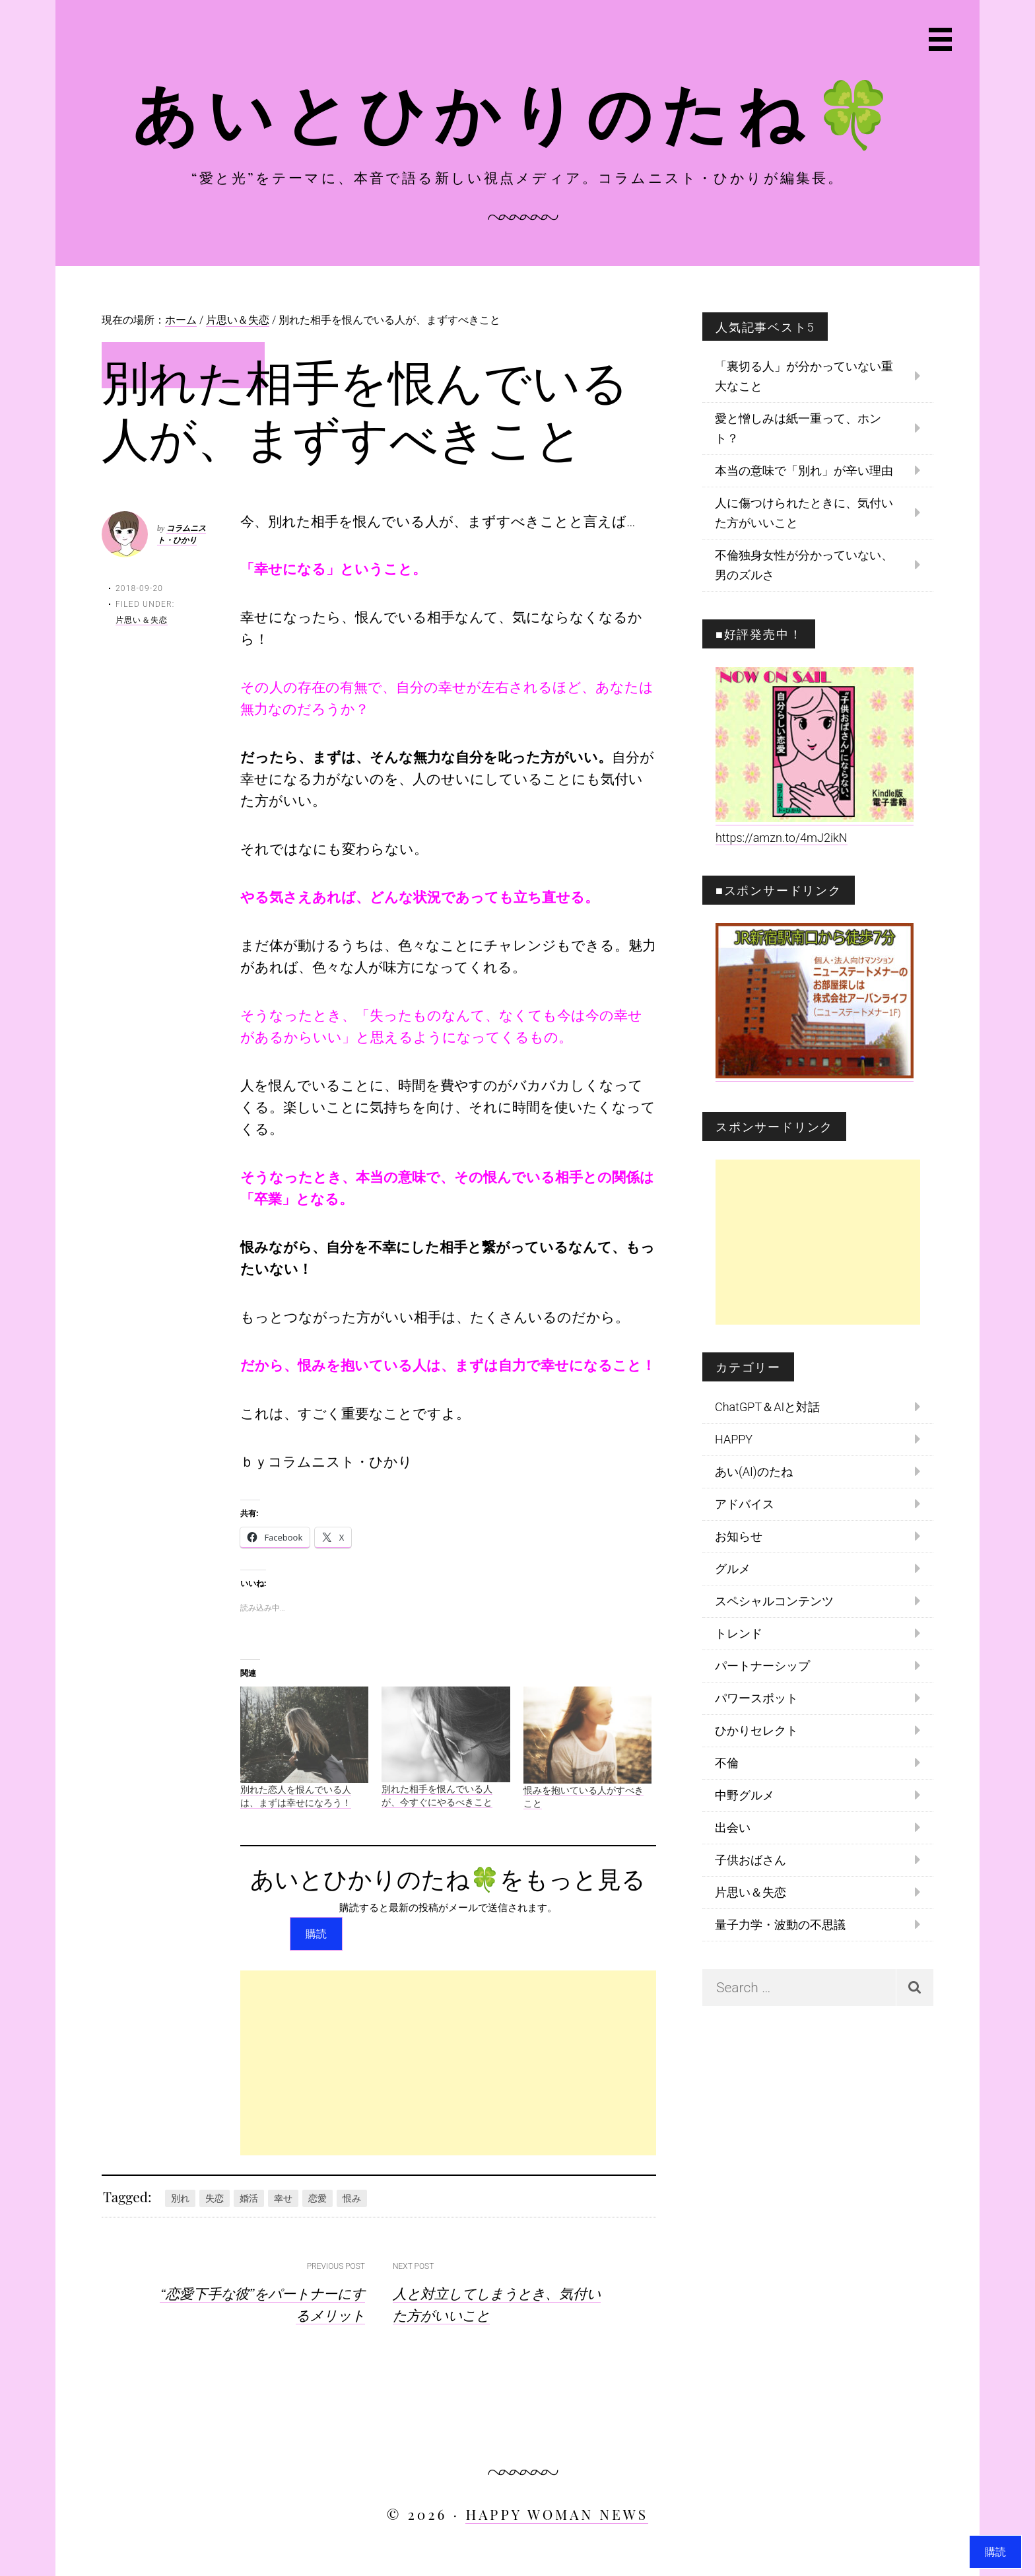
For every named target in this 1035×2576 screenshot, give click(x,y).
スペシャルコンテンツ (774, 1601)
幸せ (283, 2198)
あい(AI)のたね (754, 1472)
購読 (316, 1934)
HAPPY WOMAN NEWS (556, 2514)
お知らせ (738, 1536)
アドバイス (744, 1504)
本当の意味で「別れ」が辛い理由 (804, 470)
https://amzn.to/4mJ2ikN (782, 838)
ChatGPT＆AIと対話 (767, 1407)
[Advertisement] (448, 2062)
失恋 (214, 2198)
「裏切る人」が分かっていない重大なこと (804, 376)
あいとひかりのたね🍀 (518, 110)
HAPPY (733, 1439)
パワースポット (756, 1698)
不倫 (727, 1763)
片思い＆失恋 (142, 620)
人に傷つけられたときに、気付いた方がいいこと (804, 513)
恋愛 (317, 2198)
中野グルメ (744, 1795)
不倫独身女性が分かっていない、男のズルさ (804, 565)
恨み (352, 2198)
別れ (180, 2198)
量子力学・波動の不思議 (780, 1925)
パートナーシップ (762, 1666)
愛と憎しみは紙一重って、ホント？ (798, 428)
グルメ (733, 1569)
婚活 (249, 2198)
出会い (733, 1827)
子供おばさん (750, 1860)
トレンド (738, 1633)
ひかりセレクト (756, 1730)
